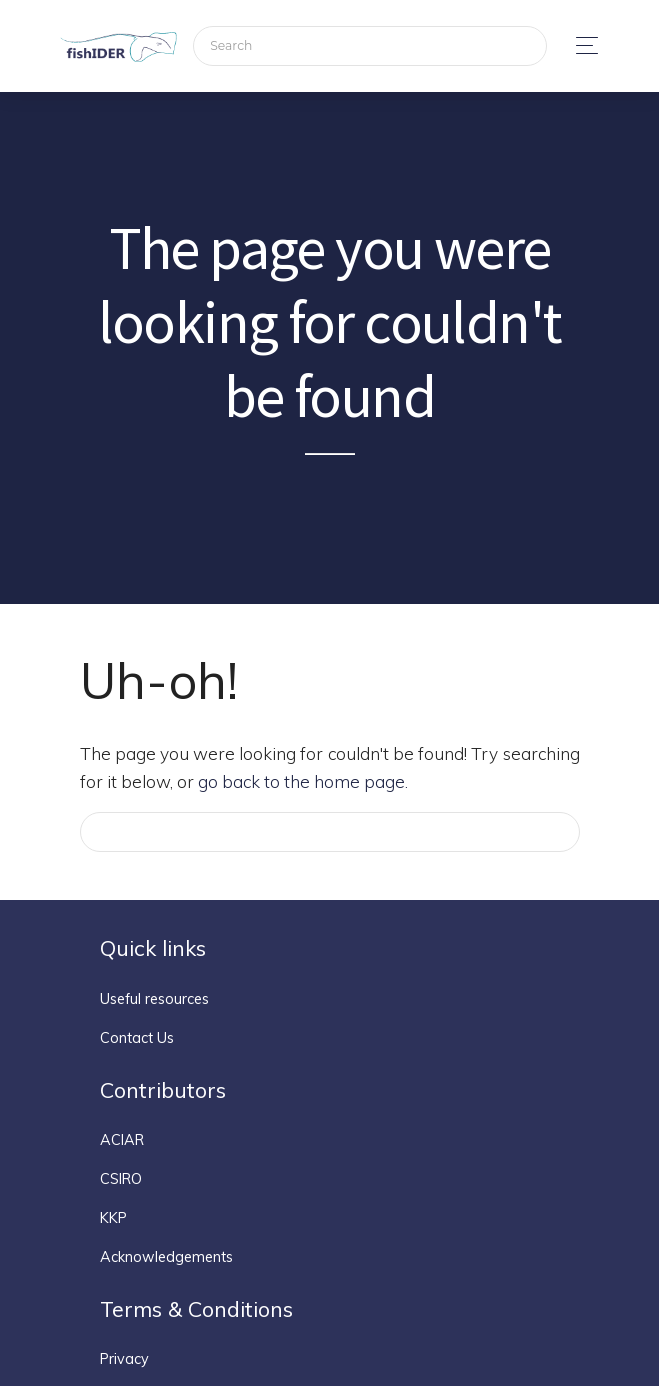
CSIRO (121, 1179)
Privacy (124, 1359)
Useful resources (154, 999)
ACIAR (122, 1140)
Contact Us (137, 1038)
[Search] (369, 46)
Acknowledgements (166, 1257)
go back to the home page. (303, 781)
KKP (113, 1218)
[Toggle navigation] (581, 45)
